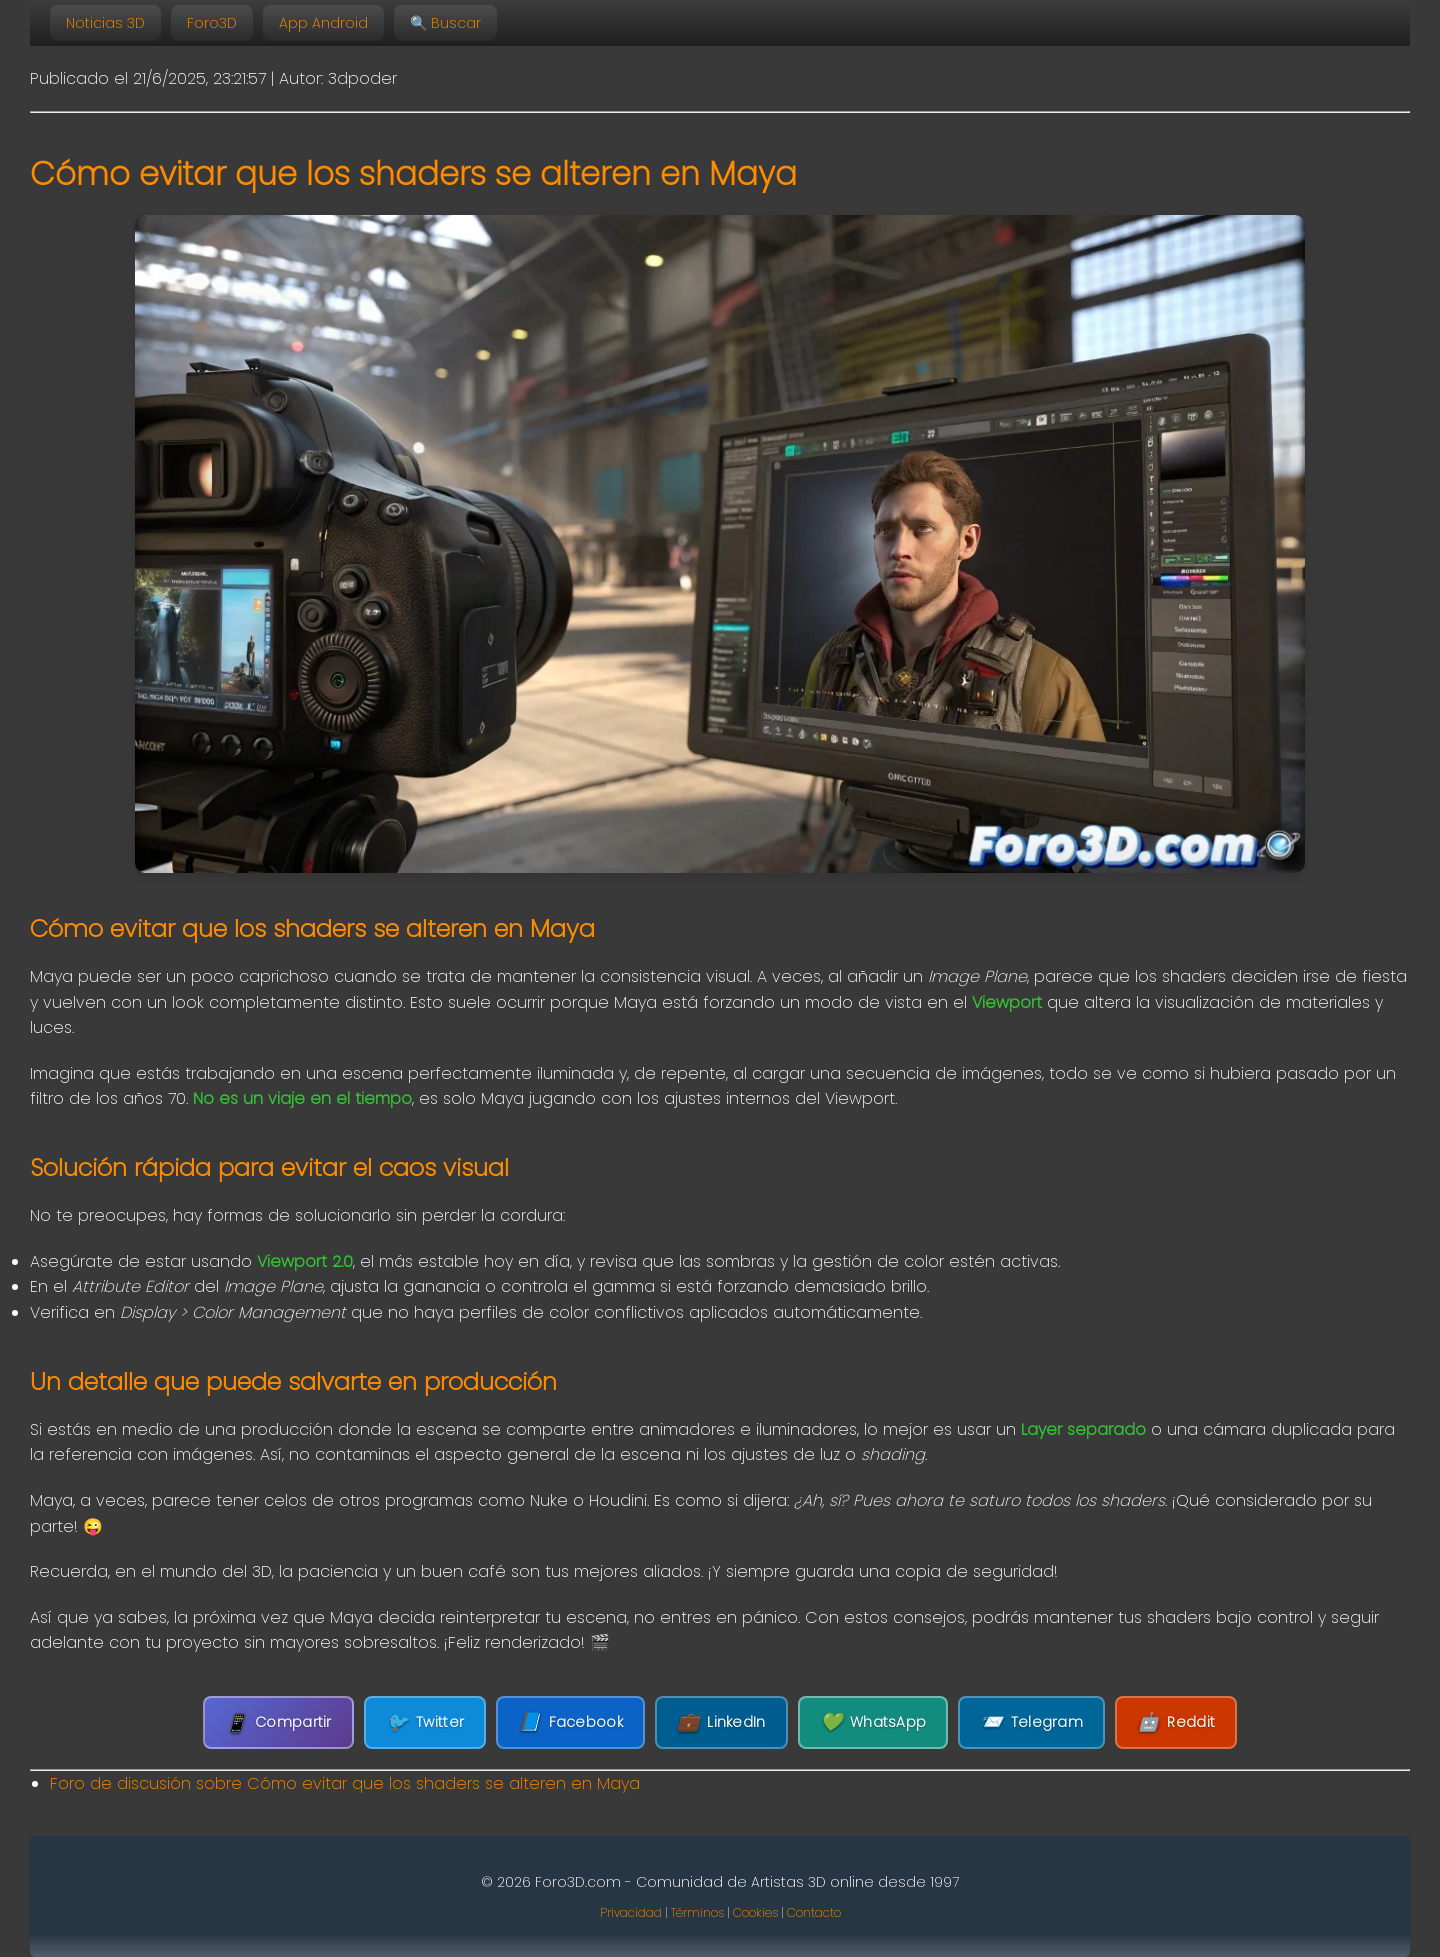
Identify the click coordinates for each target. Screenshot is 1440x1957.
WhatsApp (873, 1722)
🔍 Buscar (445, 23)
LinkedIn (721, 1722)
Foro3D (212, 23)
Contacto (814, 1912)
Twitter (425, 1722)
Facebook (570, 1722)
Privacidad (631, 1912)
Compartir (278, 1722)
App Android (323, 23)
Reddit (1176, 1722)
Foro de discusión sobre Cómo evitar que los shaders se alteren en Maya (345, 1783)
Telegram (1031, 1722)
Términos (697, 1912)
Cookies (755, 1912)
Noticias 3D (105, 23)
